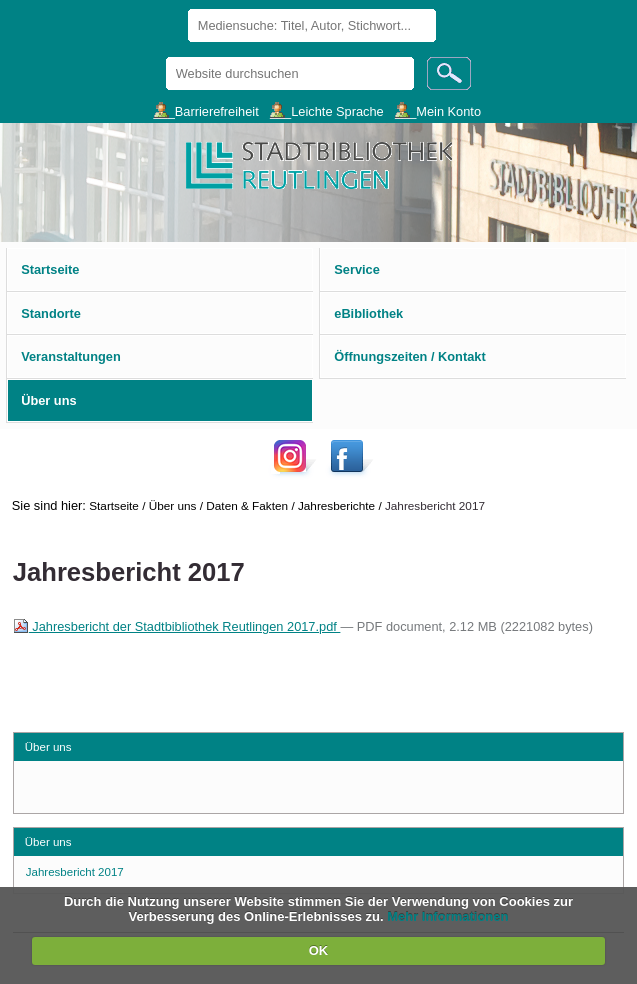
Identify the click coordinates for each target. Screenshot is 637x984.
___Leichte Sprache (327, 110)
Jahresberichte (336, 505)
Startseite (114, 505)
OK (319, 950)
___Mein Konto (438, 110)
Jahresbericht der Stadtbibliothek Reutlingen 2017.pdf (177, 626)
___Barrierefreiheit (205, 110)
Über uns (173, 505)
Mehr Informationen (447, 916)
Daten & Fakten (247, 505)
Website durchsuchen (164, 56)
